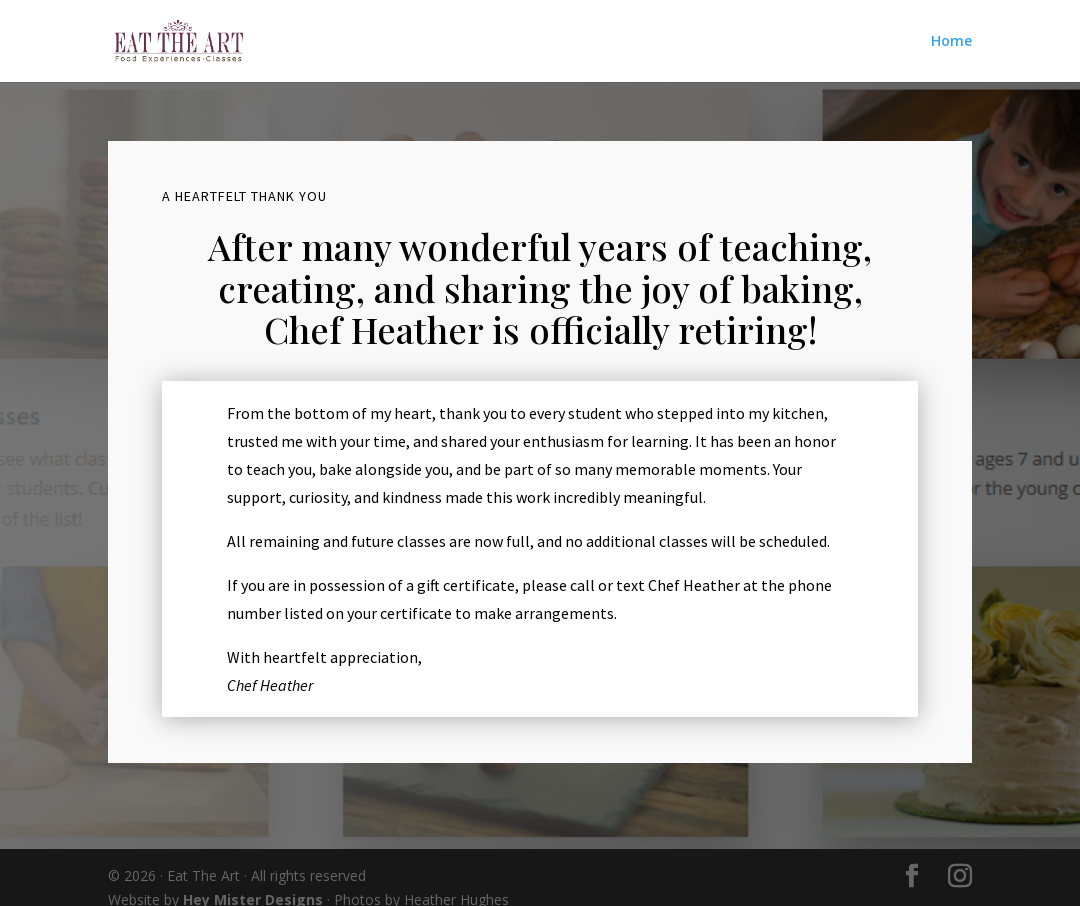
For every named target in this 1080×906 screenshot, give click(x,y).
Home (951, 42)
